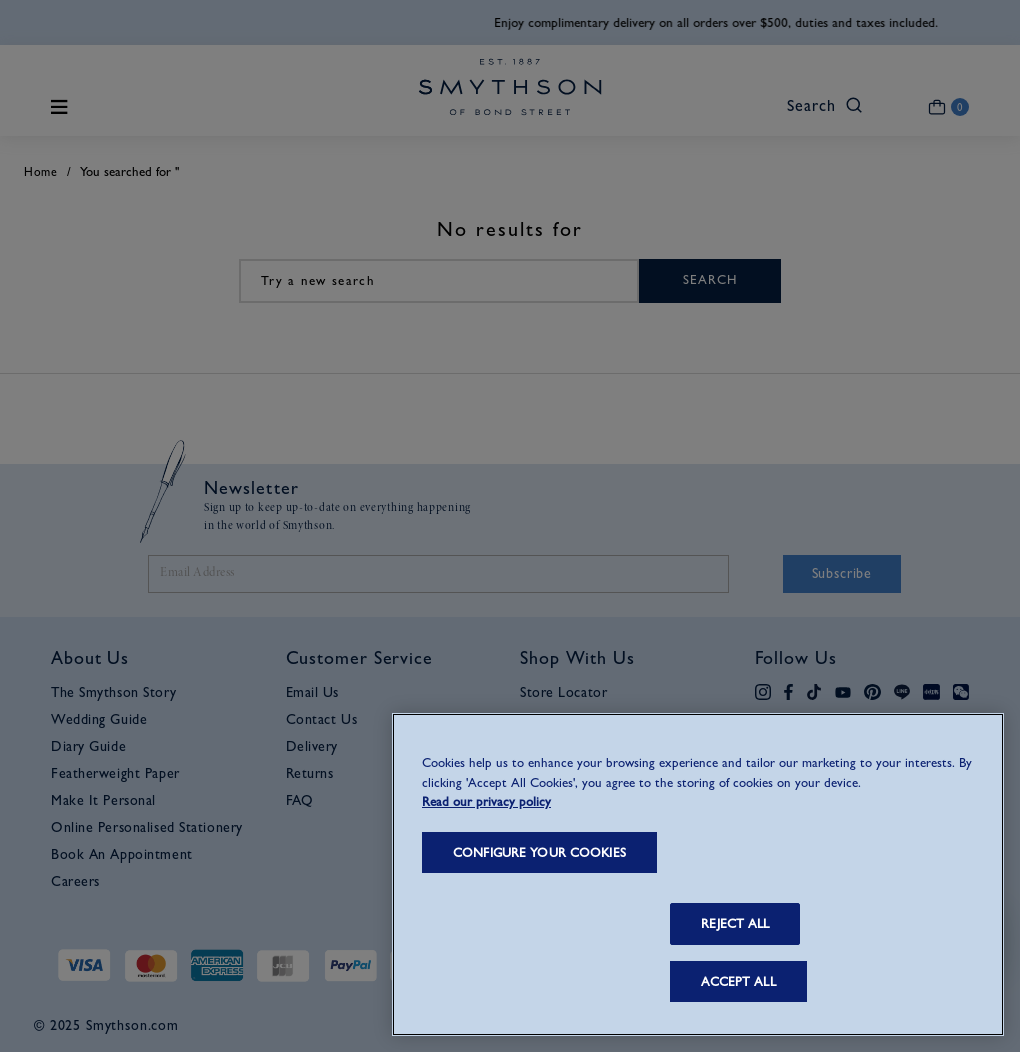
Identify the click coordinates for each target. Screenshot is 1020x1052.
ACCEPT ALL (738, 981)
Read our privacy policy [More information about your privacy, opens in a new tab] (486, 801)
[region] (698, 874)
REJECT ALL (735, 923)
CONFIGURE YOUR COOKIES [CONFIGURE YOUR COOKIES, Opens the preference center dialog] (539, 852)
